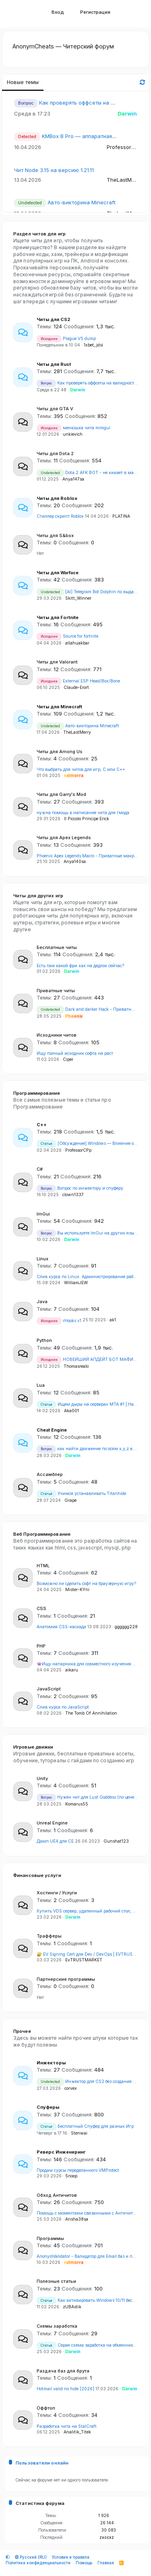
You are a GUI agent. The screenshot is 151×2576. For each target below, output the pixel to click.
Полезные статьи (56, 2281)
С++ (42, 1124)
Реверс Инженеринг (61, 2152)
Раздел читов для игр (39, 234)
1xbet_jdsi (93, 345)
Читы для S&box (55, 535)
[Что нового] (131, 13)
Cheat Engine (52, 1430)
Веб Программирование (41, 1534)
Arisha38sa (76, 2219)
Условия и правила (70, 2557)
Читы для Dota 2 (55, 453)
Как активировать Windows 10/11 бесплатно (92, 2300)
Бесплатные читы (57, 947)
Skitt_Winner (78, 598)
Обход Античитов (57, 2195)
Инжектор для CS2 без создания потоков (93, 2081)
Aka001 (71, 1410)
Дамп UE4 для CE (55, 1841)
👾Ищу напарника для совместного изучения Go (87, 1664)
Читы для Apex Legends (64, 837)
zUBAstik (72, 2306)
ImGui (43, 1214)
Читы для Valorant (57, 662)
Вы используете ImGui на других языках (89, 1233)
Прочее (22, 2031)
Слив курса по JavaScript (63, 1707)
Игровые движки (33, 1747)
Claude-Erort (76, 687)
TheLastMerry (124, 179)
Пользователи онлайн (42, 2463)
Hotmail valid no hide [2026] (65, 2388)
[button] (20, 14)
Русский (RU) (31, 2557)
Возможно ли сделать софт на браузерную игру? (86, 1583)
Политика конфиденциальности (38, 2563)
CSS (41, 1608)
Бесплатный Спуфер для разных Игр (85, 2126)
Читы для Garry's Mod (61, 794)
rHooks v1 (59, 1320)
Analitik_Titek (77, 2432)
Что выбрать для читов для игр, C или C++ (81, 769)
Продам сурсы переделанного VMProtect (78, 2170)
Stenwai (79, 2133)
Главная (105, 2563)
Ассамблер (50, 1474)
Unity (42, 1778)
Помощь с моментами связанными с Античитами (89, 2213)
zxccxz (106, 2537)
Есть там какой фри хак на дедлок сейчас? (80, 965)
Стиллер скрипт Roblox (60, 516)
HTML (43, 1565)
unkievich (73, 434)
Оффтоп (46, 2408)
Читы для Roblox (57, 498)
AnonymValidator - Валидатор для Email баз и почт (88, 2256)
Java (42, 1301)
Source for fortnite (67, 636)
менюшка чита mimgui (73, 427)
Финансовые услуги (37, 1875)
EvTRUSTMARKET (83, 1960)
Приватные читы (56, 990)
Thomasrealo (76, 1366)
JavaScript (49, 1689)
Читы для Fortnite (58, 617)
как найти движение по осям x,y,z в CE (88, 1448)
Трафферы (49, 1936)
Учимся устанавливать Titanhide (81, 1493)
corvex (70, 2088)
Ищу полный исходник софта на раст (75, 1053)
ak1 (113, 1320)
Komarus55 (76, 1804)
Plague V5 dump (66, 338)
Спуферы (48, 2107)
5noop (71, 2176)
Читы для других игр (38, 896)
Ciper (68, 1059)
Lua (41, 1385)
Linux (42, 1259)
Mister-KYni (77, 1589)
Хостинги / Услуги (57, 1893)
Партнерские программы (66, 1979)
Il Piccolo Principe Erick (86, 818)
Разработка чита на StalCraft (67, 2426)
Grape (70, 1500)
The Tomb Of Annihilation (91, 1713)
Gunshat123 (116, 1841)
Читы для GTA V (55, 408)
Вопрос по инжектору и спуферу (80, 1188)
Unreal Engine (52, 1823)
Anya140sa (75, 861)
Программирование (36, 1093)
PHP (41, 1646)
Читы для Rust (54, 364)
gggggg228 (126, 1626)
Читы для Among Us (60, 751)
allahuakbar (77, 643)
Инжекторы (51, 2063)
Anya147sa (73, 479)
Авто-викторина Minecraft (82, 202)
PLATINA (121, 516)
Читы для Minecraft (59, 707)
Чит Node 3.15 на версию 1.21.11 (54, 170)
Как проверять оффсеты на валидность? (91, 102)
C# (40, 1169)
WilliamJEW (76, 1282)
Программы (50, 2238)
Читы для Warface (58, 572)
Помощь (84, 2563)
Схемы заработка (57, 2326)
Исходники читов (57, 1035)
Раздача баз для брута (63, 2371)
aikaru (71, 1670)
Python (44, 1340)
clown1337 (73, 1194)
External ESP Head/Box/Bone (78, 681)
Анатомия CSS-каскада (61, 1626)
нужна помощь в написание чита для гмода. (83, 812)
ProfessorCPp (124, 147)
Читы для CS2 (53, 319)
